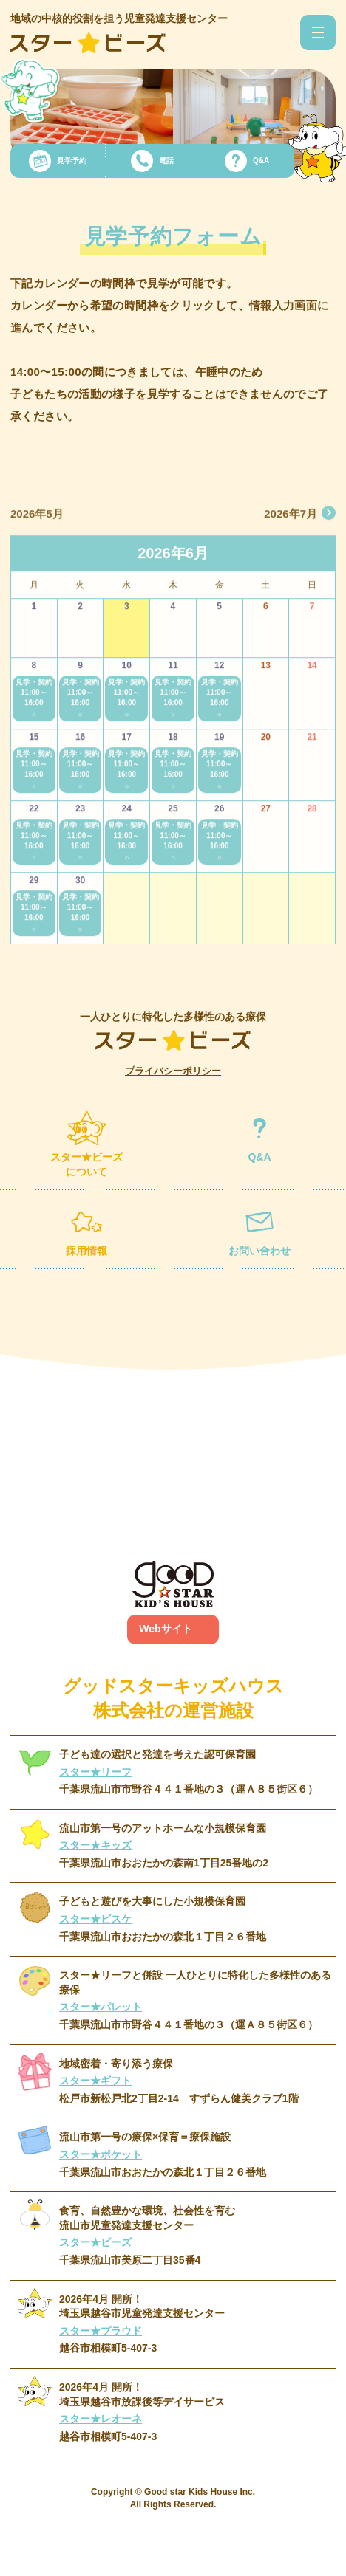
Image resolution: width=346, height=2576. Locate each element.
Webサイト (165, 1629)
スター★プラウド (100, 2331)
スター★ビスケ (95, 1919)
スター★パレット (100, 2007)
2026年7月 (290, 532)
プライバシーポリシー (173, 1070)
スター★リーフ (95, 1772)
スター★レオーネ (100, 2419)
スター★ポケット (100, 2154)
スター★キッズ (95, 1845)
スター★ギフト (95, 2080)
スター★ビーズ (95, 2242)
